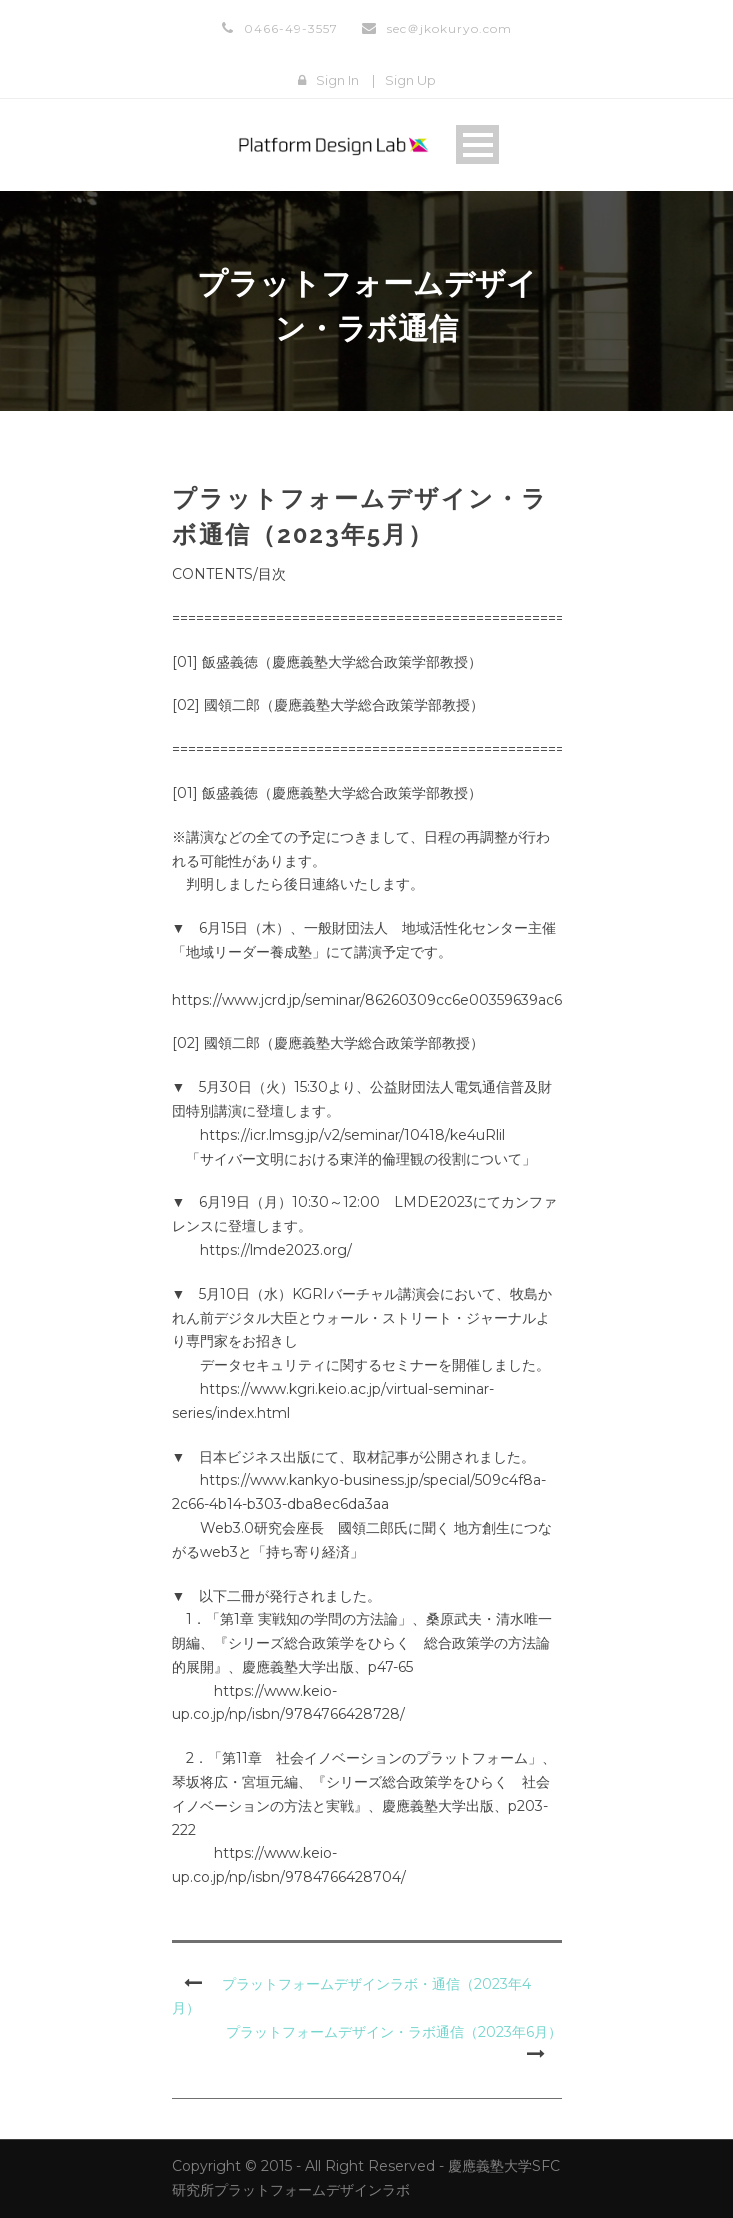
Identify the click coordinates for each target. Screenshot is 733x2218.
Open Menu (477, 144)
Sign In (337, 80)
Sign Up (410, 80)
